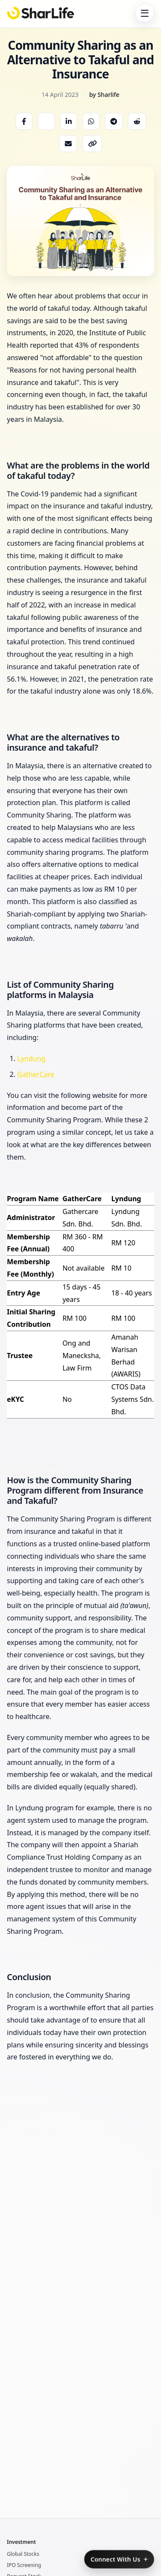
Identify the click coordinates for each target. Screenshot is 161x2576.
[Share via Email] (68, 143)
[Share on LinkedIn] (68, 121)
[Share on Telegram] (114, 121)
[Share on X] (46, 121)
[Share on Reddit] (137, 121)
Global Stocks (23, 2554)
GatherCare (36, 1074)
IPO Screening (24, 2565)
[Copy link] (92, 143)
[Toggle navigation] (144, 12)
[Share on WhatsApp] (91, 121)
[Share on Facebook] (24, 121)
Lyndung (32, 1058)
